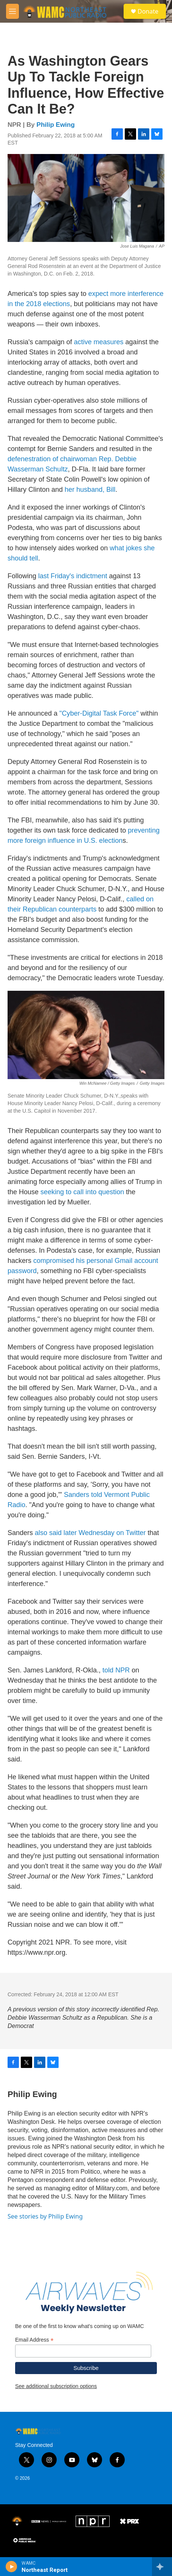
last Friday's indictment (72, 576)
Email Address (34, 2339)
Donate (148, 11)
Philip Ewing (56, 124)
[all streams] (162, 2566)
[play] (11, 2566)
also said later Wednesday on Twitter (90, 1533)
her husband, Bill (90, 489)
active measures (99, 342)
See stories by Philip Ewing (45, 2216)
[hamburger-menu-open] (12, 11)
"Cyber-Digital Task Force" (99, 713)
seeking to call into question (82, 1192)
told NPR (116, 1670)
